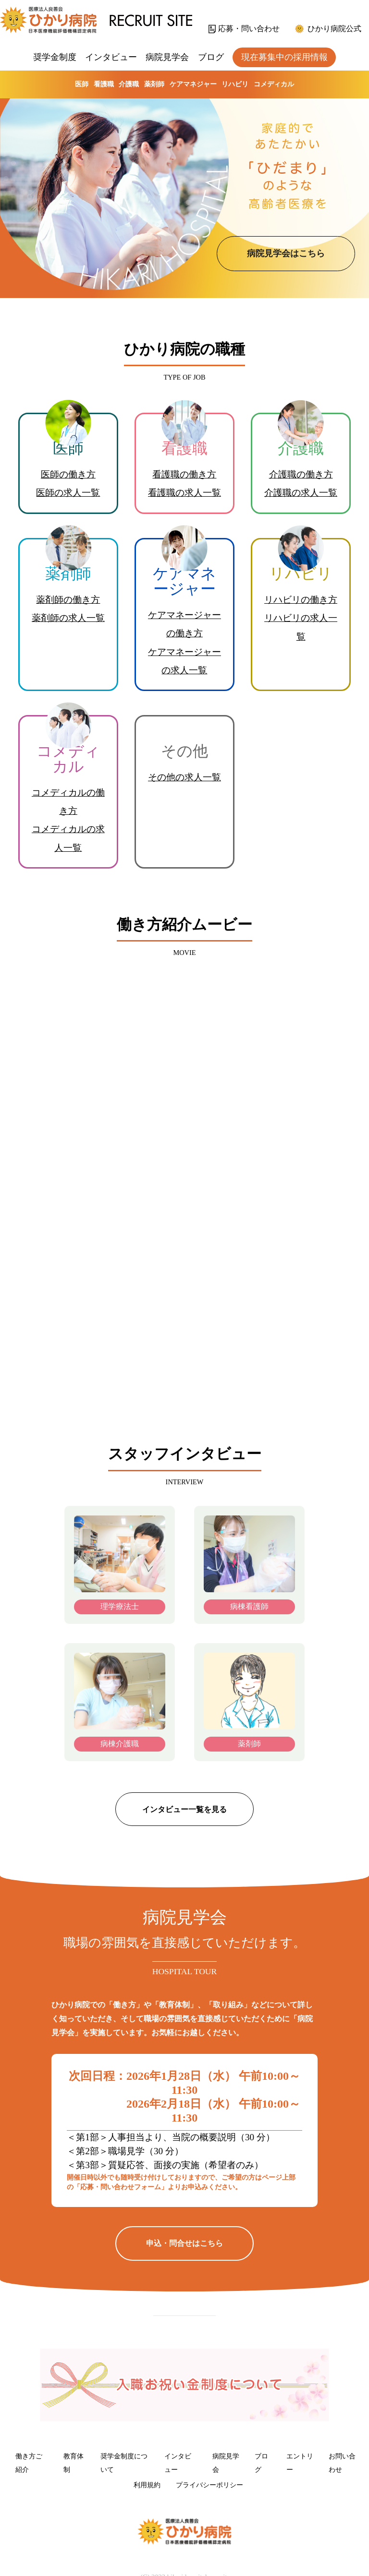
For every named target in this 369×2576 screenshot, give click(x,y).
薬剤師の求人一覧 (68, 618)
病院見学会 (167, 57)
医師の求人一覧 (68, 493)
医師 (81, 84)
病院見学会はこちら (286, 253)
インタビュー (111, 57)
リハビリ (234, 84)
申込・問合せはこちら (184, 2243)
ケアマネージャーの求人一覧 (184, 661)
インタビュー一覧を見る (184, 1809)
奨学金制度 (54, 57)
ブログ (211, 57)
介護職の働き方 (301, 474)
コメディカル (274, 84)
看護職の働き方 (184, 474)
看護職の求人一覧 (184, 493)
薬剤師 (154, 84)
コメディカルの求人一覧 (68, 838)
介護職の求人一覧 (300, 493)
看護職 (104, 84)
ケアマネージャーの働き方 (184, 624)
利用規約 (147, 2485)
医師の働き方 (68, 474)
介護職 (129, 84)
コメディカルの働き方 (68, 801)
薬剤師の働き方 (68, 600)
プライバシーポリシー (209, 2485)
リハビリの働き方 (300, 600)
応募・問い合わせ (249, 28)
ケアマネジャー (193, 84)
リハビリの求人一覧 (300, 627)
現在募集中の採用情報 (284, 57)
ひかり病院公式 (334, 28)
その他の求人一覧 (184, 777)
